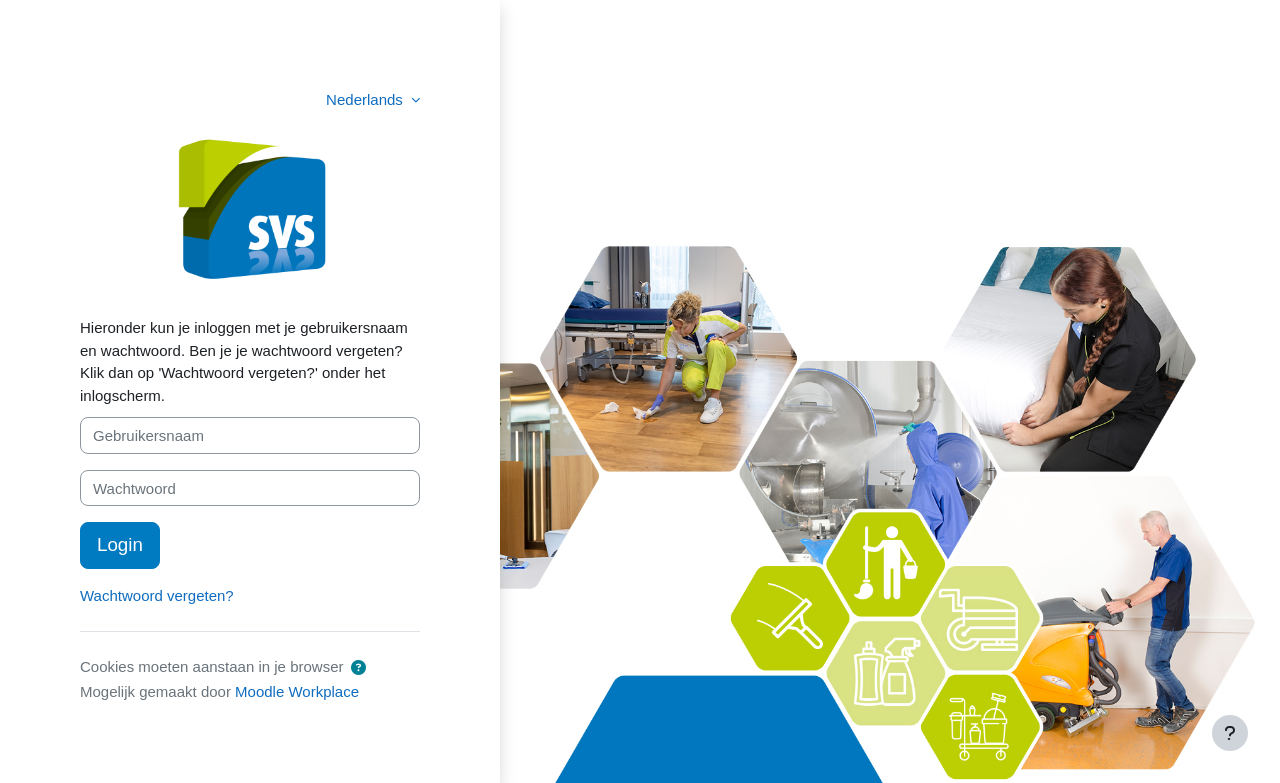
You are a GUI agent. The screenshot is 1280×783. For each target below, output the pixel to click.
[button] (358, 668)
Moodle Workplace (297, 691)
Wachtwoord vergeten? (157, 595)
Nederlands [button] (366, 99)
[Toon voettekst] (1230, 733)
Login (120, 544)
